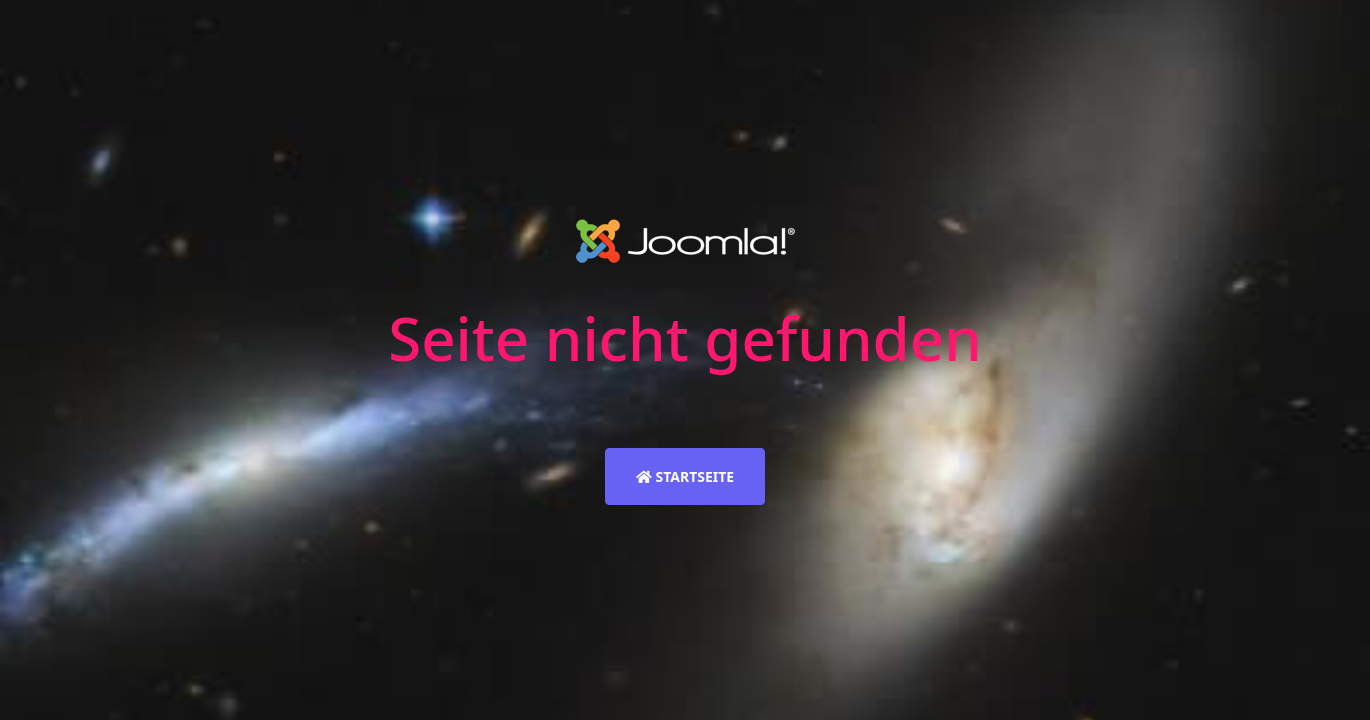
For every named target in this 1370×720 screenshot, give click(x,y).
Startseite (685, 476)
